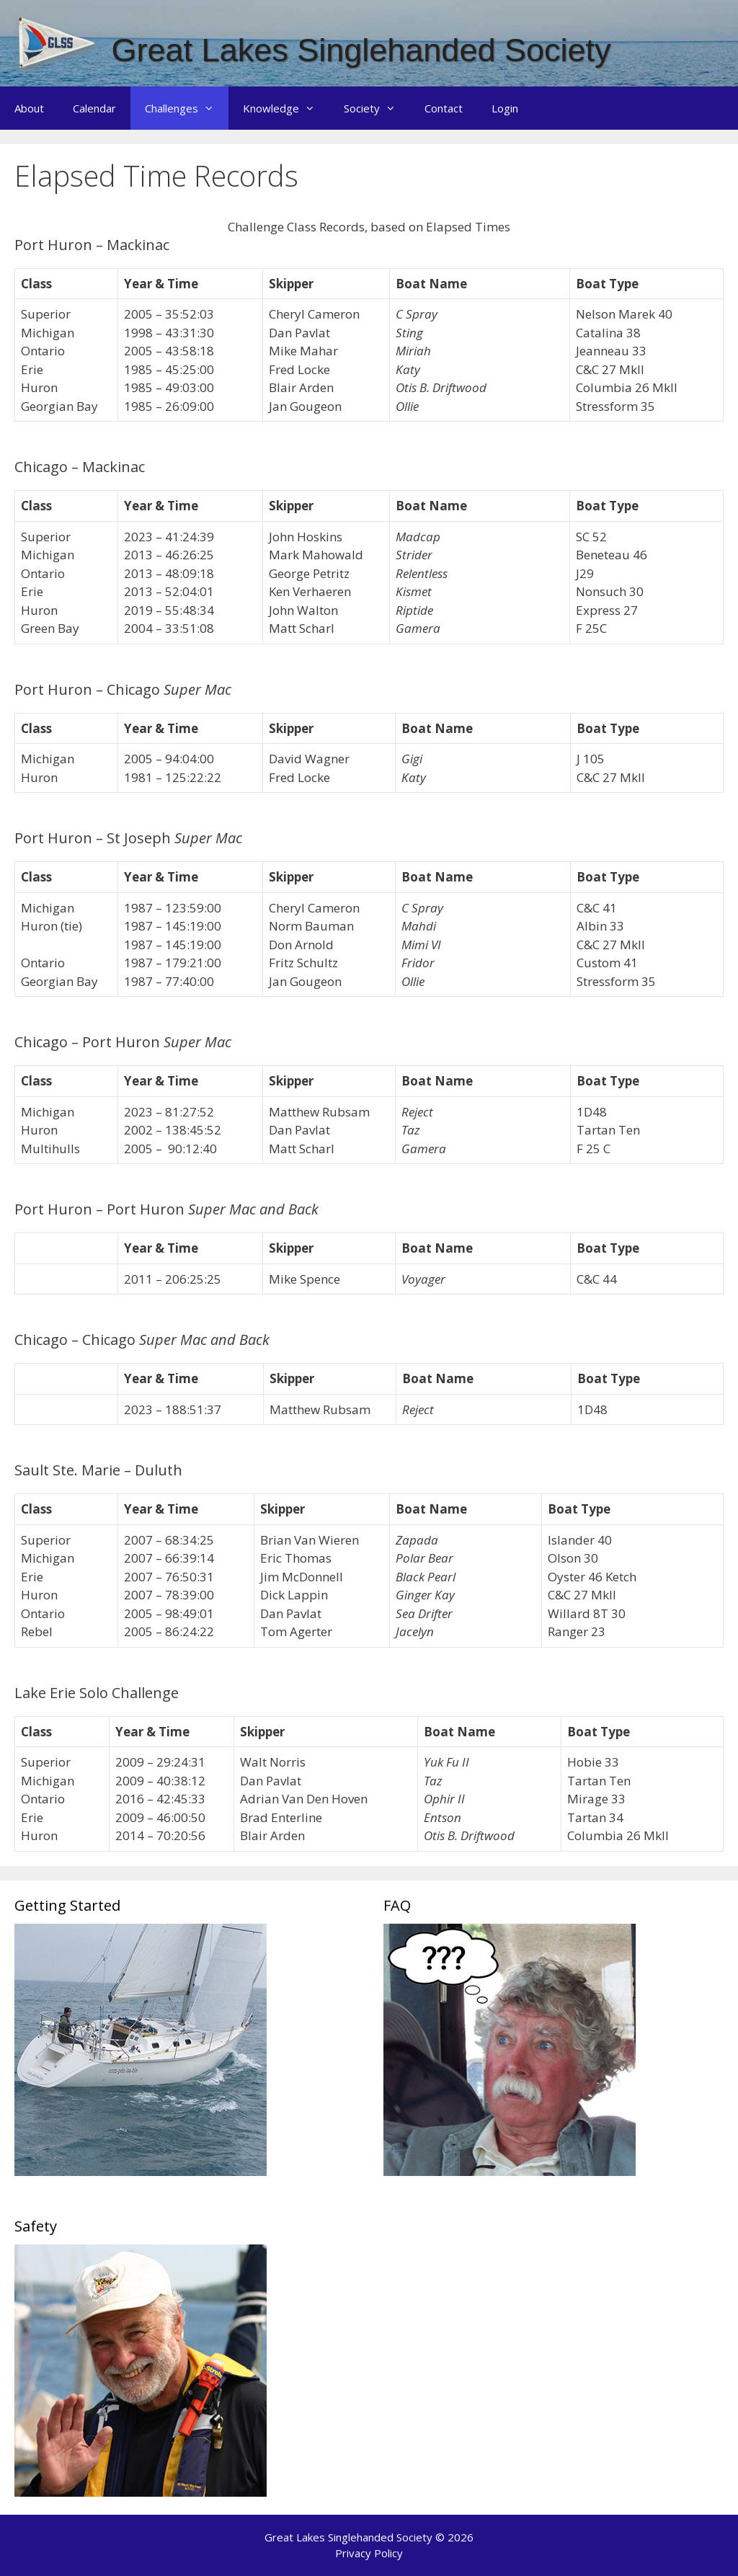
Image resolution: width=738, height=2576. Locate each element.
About (29, 108)
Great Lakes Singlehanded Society (361, 50)
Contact (443, 108)
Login (505, 108)
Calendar (94, 108)
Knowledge (286, 108)
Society (377, 108)
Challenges (186, 108)
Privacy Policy (369, 2553)
